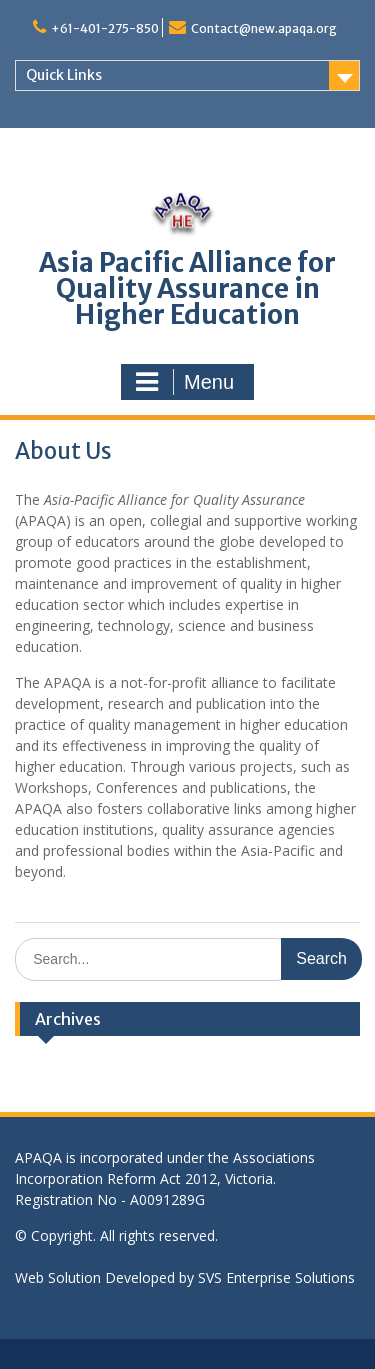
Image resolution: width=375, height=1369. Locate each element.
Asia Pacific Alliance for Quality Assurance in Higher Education (187, 288)
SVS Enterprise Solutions (276, 1277)
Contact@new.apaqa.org (264, 28)
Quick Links (64, 75)
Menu (185, 382)
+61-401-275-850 (105, 28)
